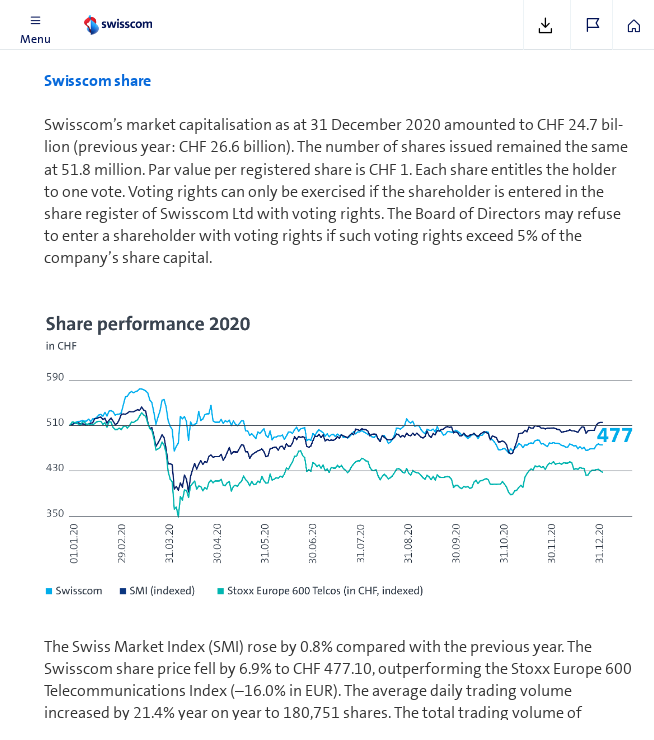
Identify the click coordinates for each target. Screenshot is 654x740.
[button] (35, 25)
